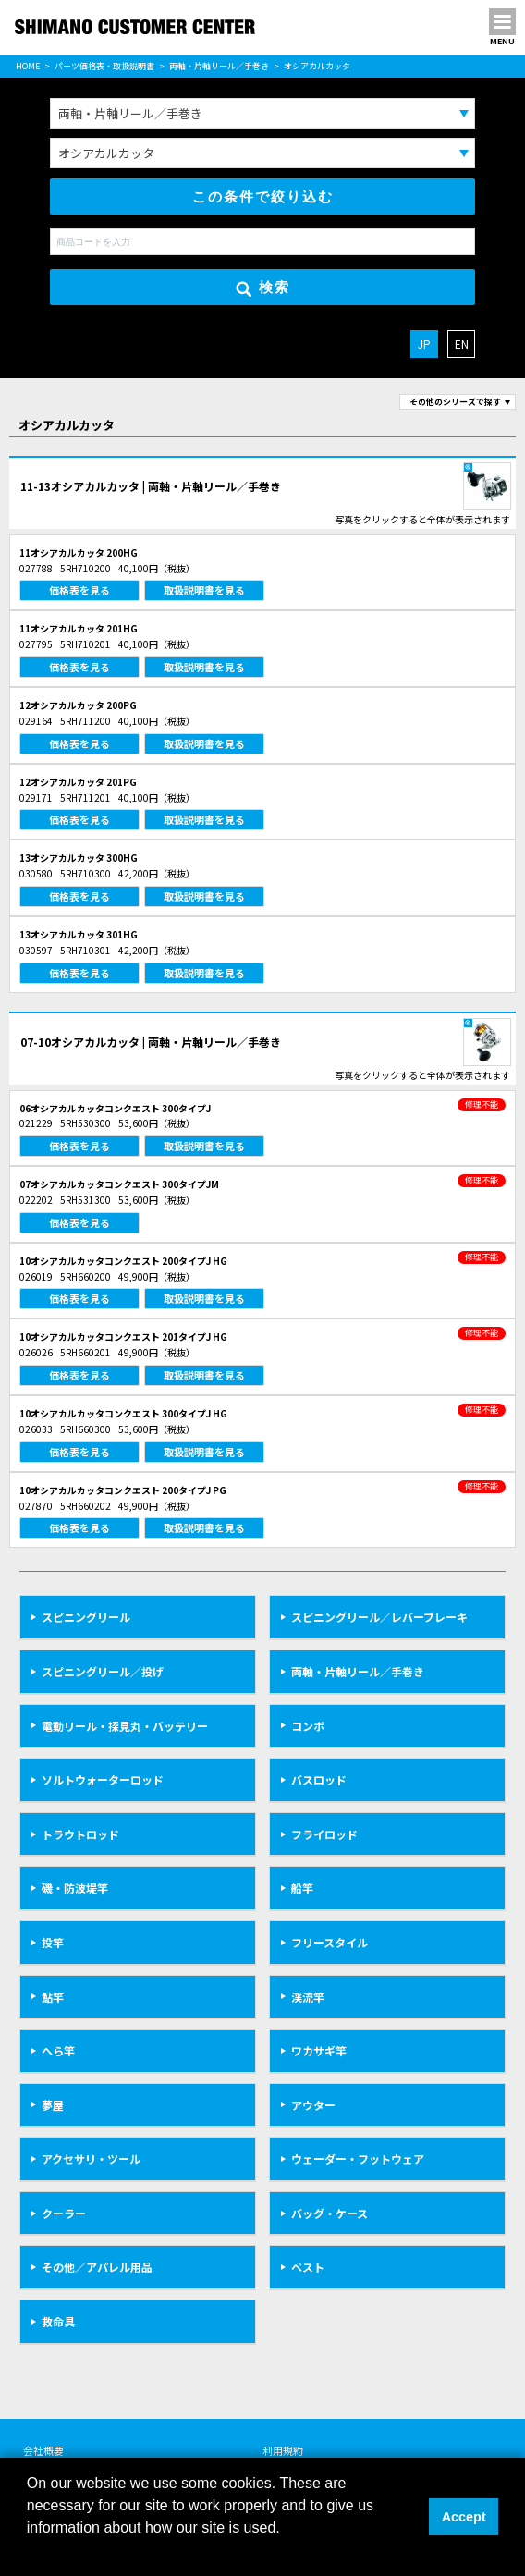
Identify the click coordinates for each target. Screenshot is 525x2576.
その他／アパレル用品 (97, 2267)
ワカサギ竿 (319, 2050)
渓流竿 (307, 1997)
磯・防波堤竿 (75, 1887)
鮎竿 (53, 1997)
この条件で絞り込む (263, 196)
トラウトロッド (80, 1834)
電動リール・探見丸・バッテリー (125, 1726)
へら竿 (58, 2050)
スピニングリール (86, 1617)
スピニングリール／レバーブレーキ (379, 1617)
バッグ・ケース (329, 2213)
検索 (263, 288)
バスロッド (319, 1779)
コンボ (307, 1726)
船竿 (302, 1887)
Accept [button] (464, 2516)
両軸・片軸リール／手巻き (219, 66)
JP (424, 343)
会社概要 (43, 2450)
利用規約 (282, 2450)
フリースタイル (329, 1942)
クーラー (64, 2213)
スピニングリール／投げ (103, 1671)
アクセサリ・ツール (91, 2158)
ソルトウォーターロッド (103, 1779)
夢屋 (53, 2105)
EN (462, 343)
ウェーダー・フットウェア (357, 2158)
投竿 (53, 1942)
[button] (29, 2552)
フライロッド (324, 1834)
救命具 (58, 2321)
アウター (313, 2105)
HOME (28, 66)
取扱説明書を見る (204, 590)
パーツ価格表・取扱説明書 (104, 66)
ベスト (307, 2267)
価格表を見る (79, 590)
